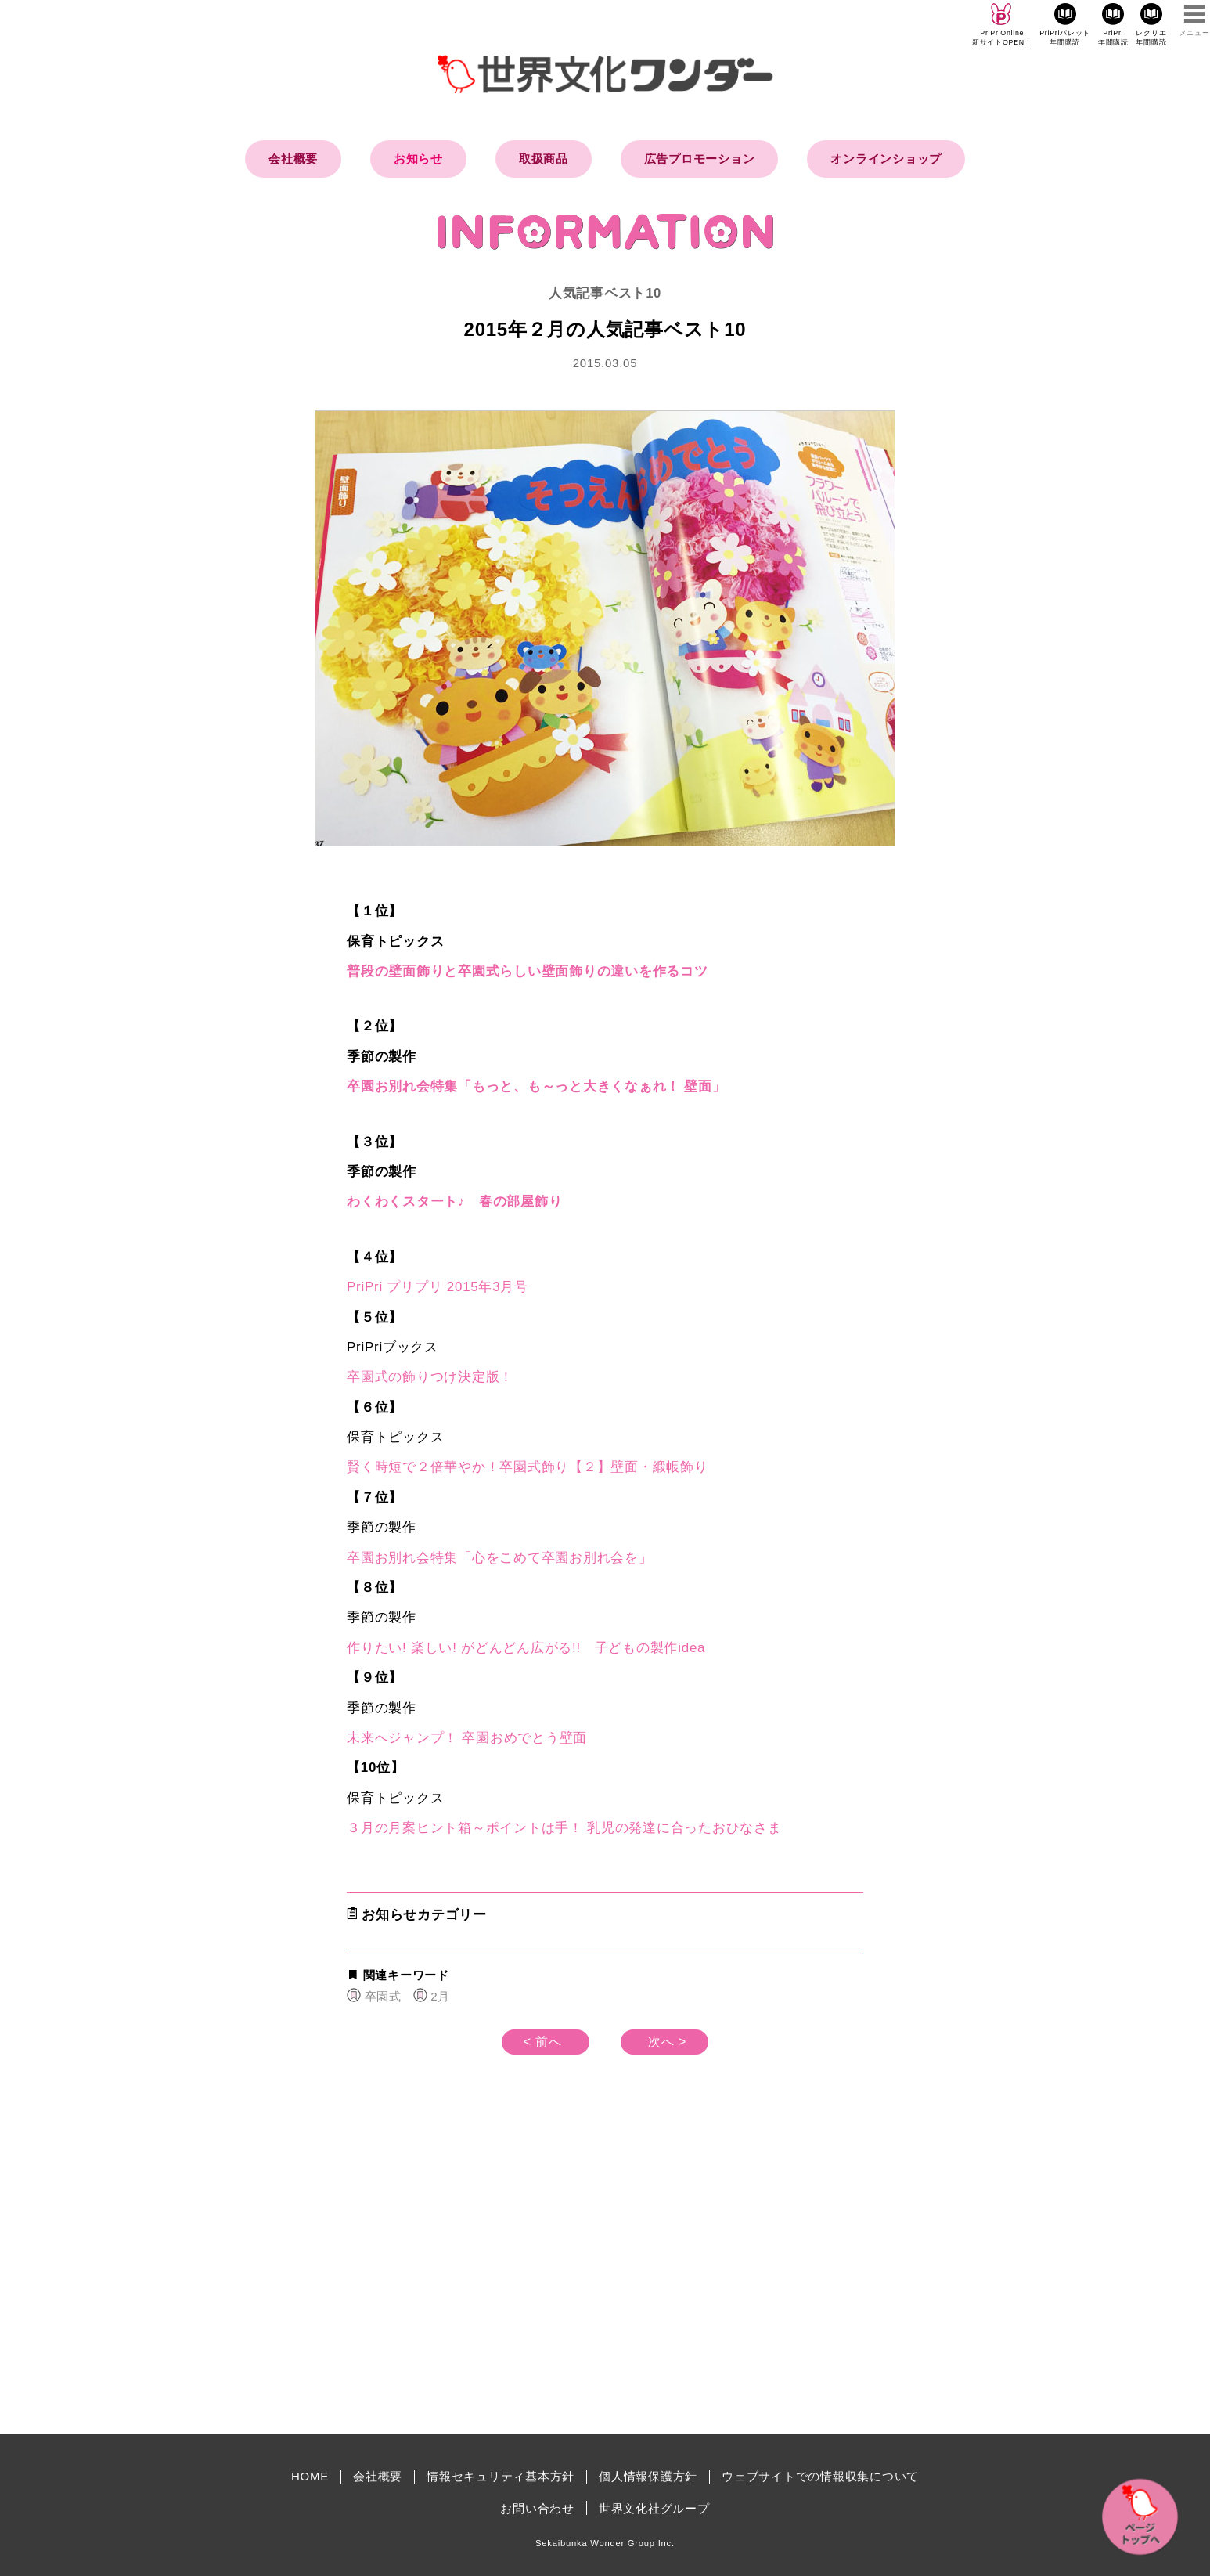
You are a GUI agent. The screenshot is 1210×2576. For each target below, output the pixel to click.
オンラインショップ (886, 158)
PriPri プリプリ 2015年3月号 (437, 1286)
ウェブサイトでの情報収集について (820, 2476)
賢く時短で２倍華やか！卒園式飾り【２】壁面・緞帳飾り (527, 1466)
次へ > (667, 2041)
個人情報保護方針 (648, 2476)
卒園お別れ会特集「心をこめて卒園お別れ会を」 (500, 1557)
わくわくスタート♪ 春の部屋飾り (454, 1201)
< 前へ (543, 2041)
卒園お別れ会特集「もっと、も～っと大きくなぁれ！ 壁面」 (536, 1086)
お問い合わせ (537, 2508)
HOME (310, 2476)
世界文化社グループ (654, 2508)
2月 (440, 1996)
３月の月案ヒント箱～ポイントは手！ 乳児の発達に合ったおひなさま (564, 1827)
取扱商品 (543, 158)
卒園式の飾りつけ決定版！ (430, 1376)
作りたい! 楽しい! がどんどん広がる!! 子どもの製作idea (526, 1647)
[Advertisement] (472, 2289)
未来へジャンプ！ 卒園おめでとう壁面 (467, 1737)
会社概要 (293, 158)
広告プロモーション (699, 158)
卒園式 (383, 1996)
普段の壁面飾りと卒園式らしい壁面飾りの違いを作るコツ (527, 971)
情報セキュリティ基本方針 (500, 2476)
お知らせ (418, 158)
